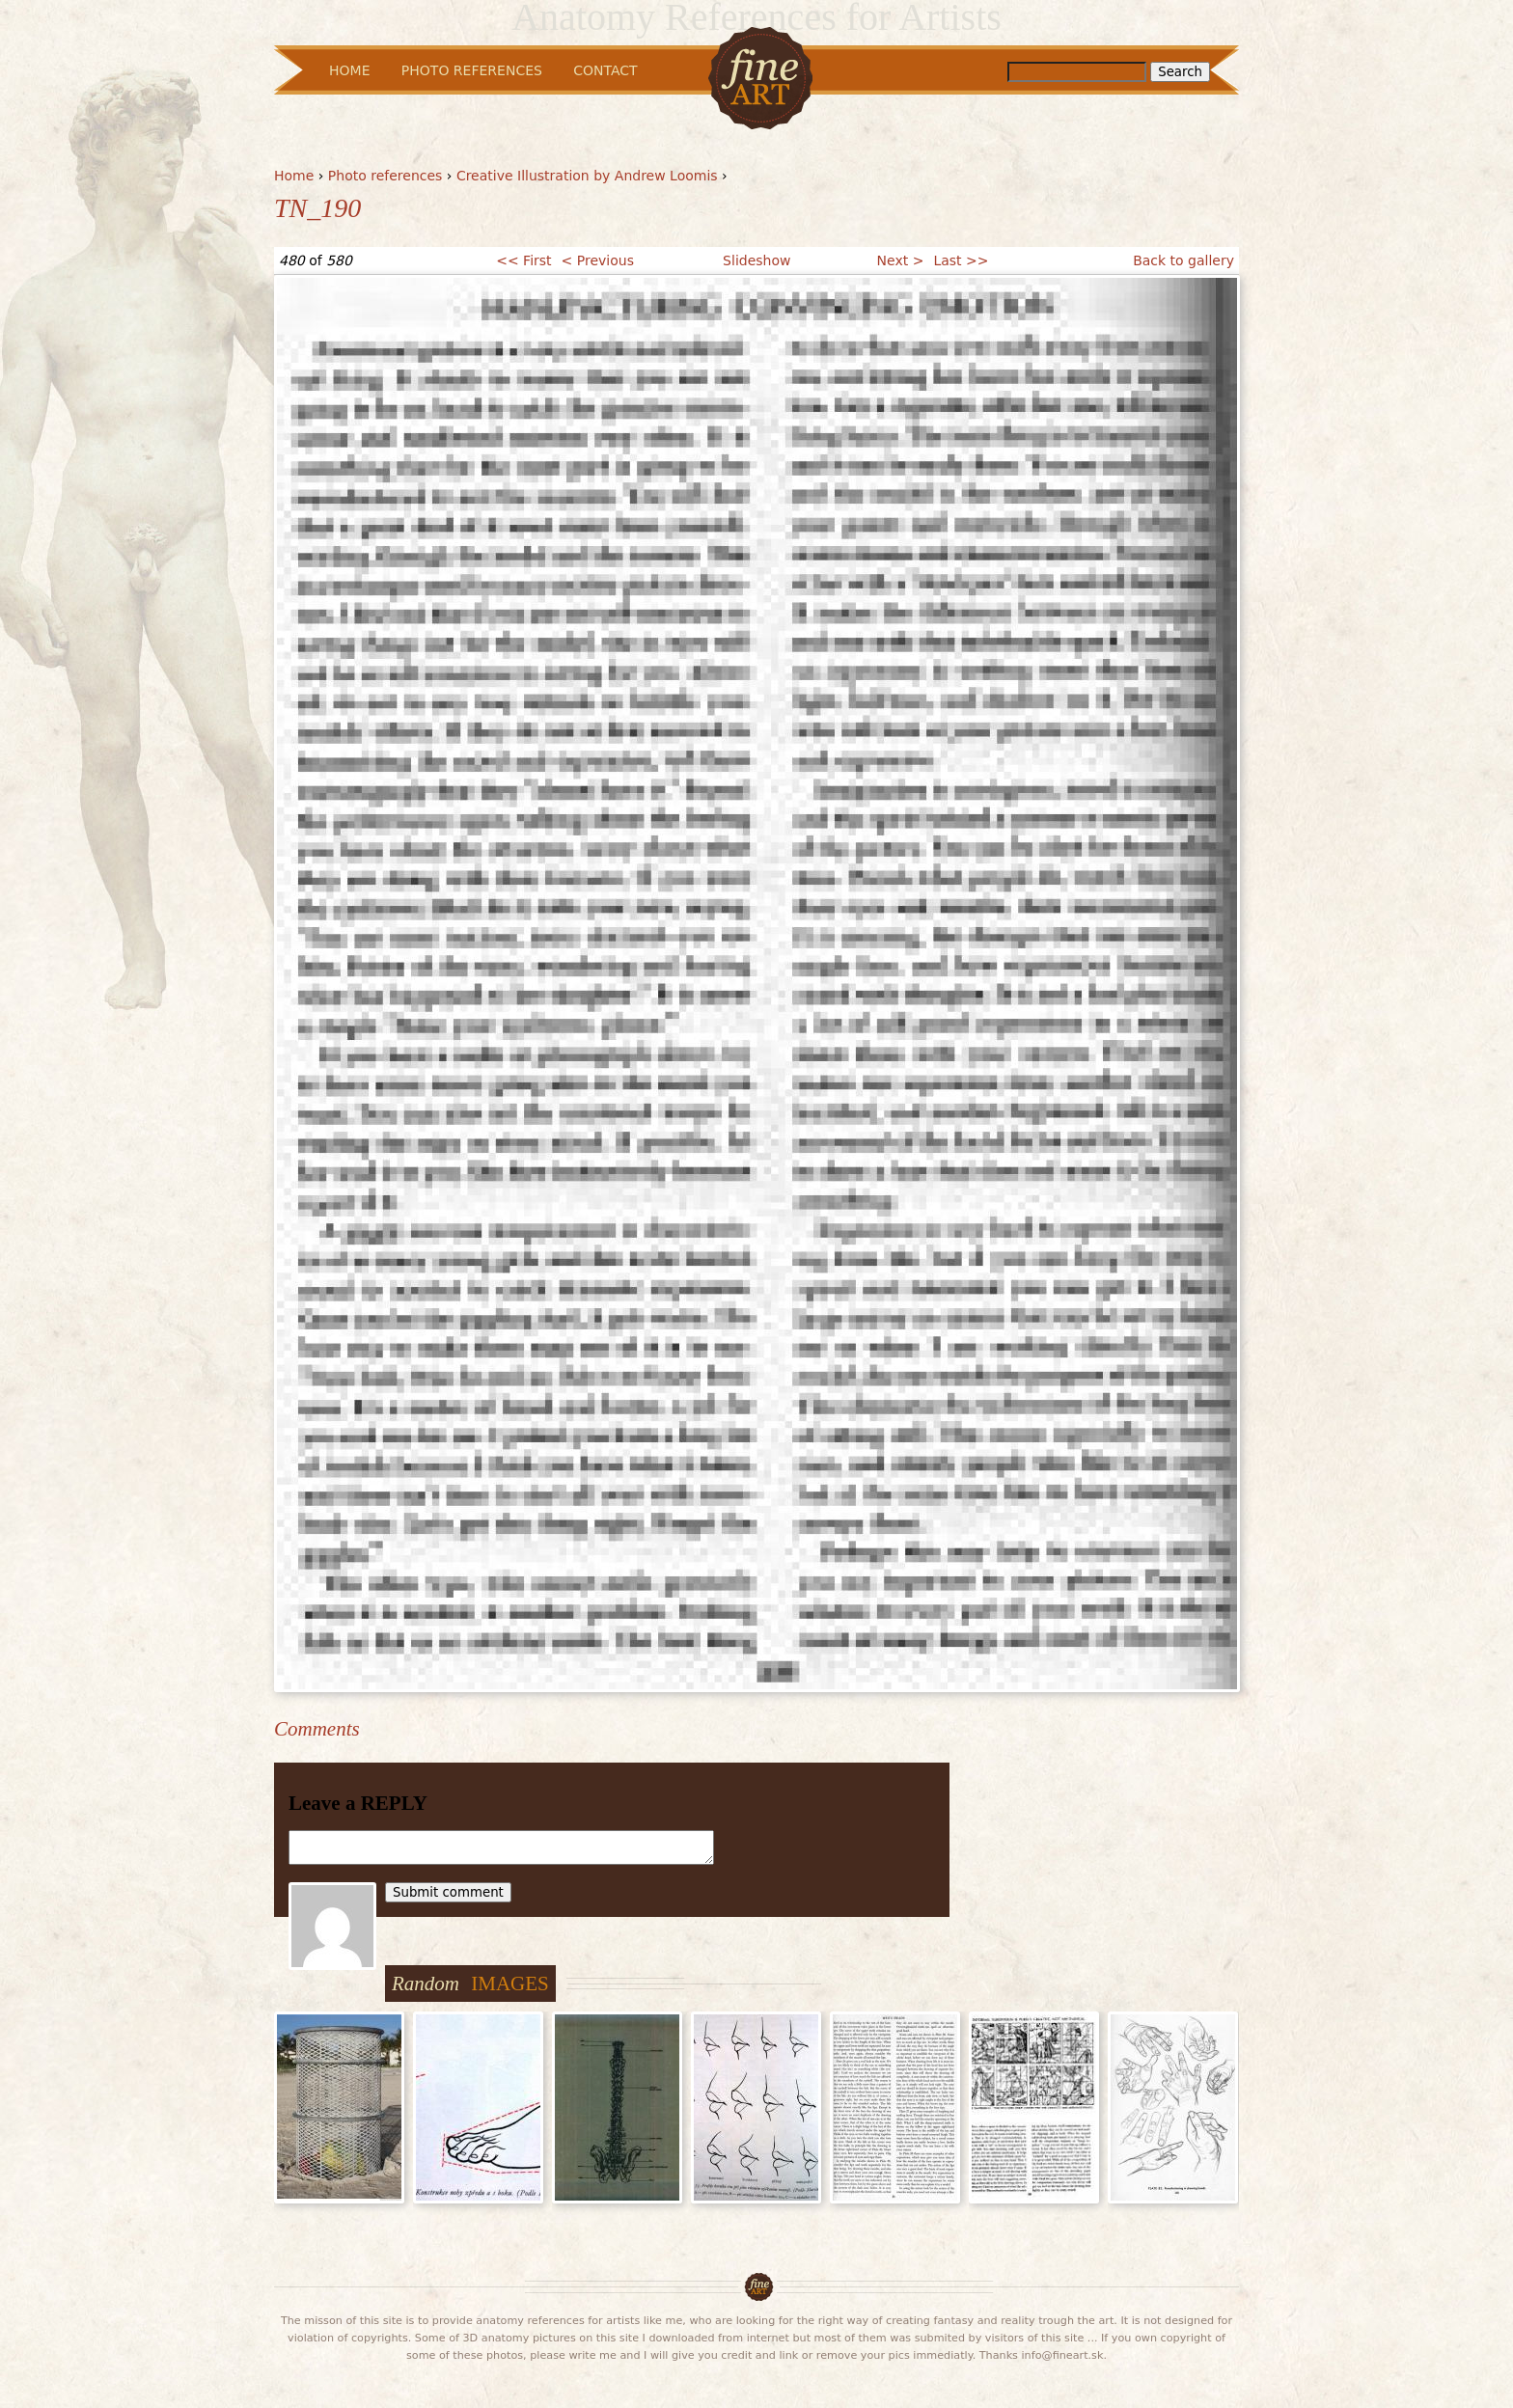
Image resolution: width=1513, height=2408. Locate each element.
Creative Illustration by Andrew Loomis (587, 175)
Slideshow (756, 260)
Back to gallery (1183, 260)
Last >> (960, 260)
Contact (605, 70)
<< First (523, 260)
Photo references (385, 175)
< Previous (598, 260)
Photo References (471, 70)
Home (294, 175)
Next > (900, 260)
